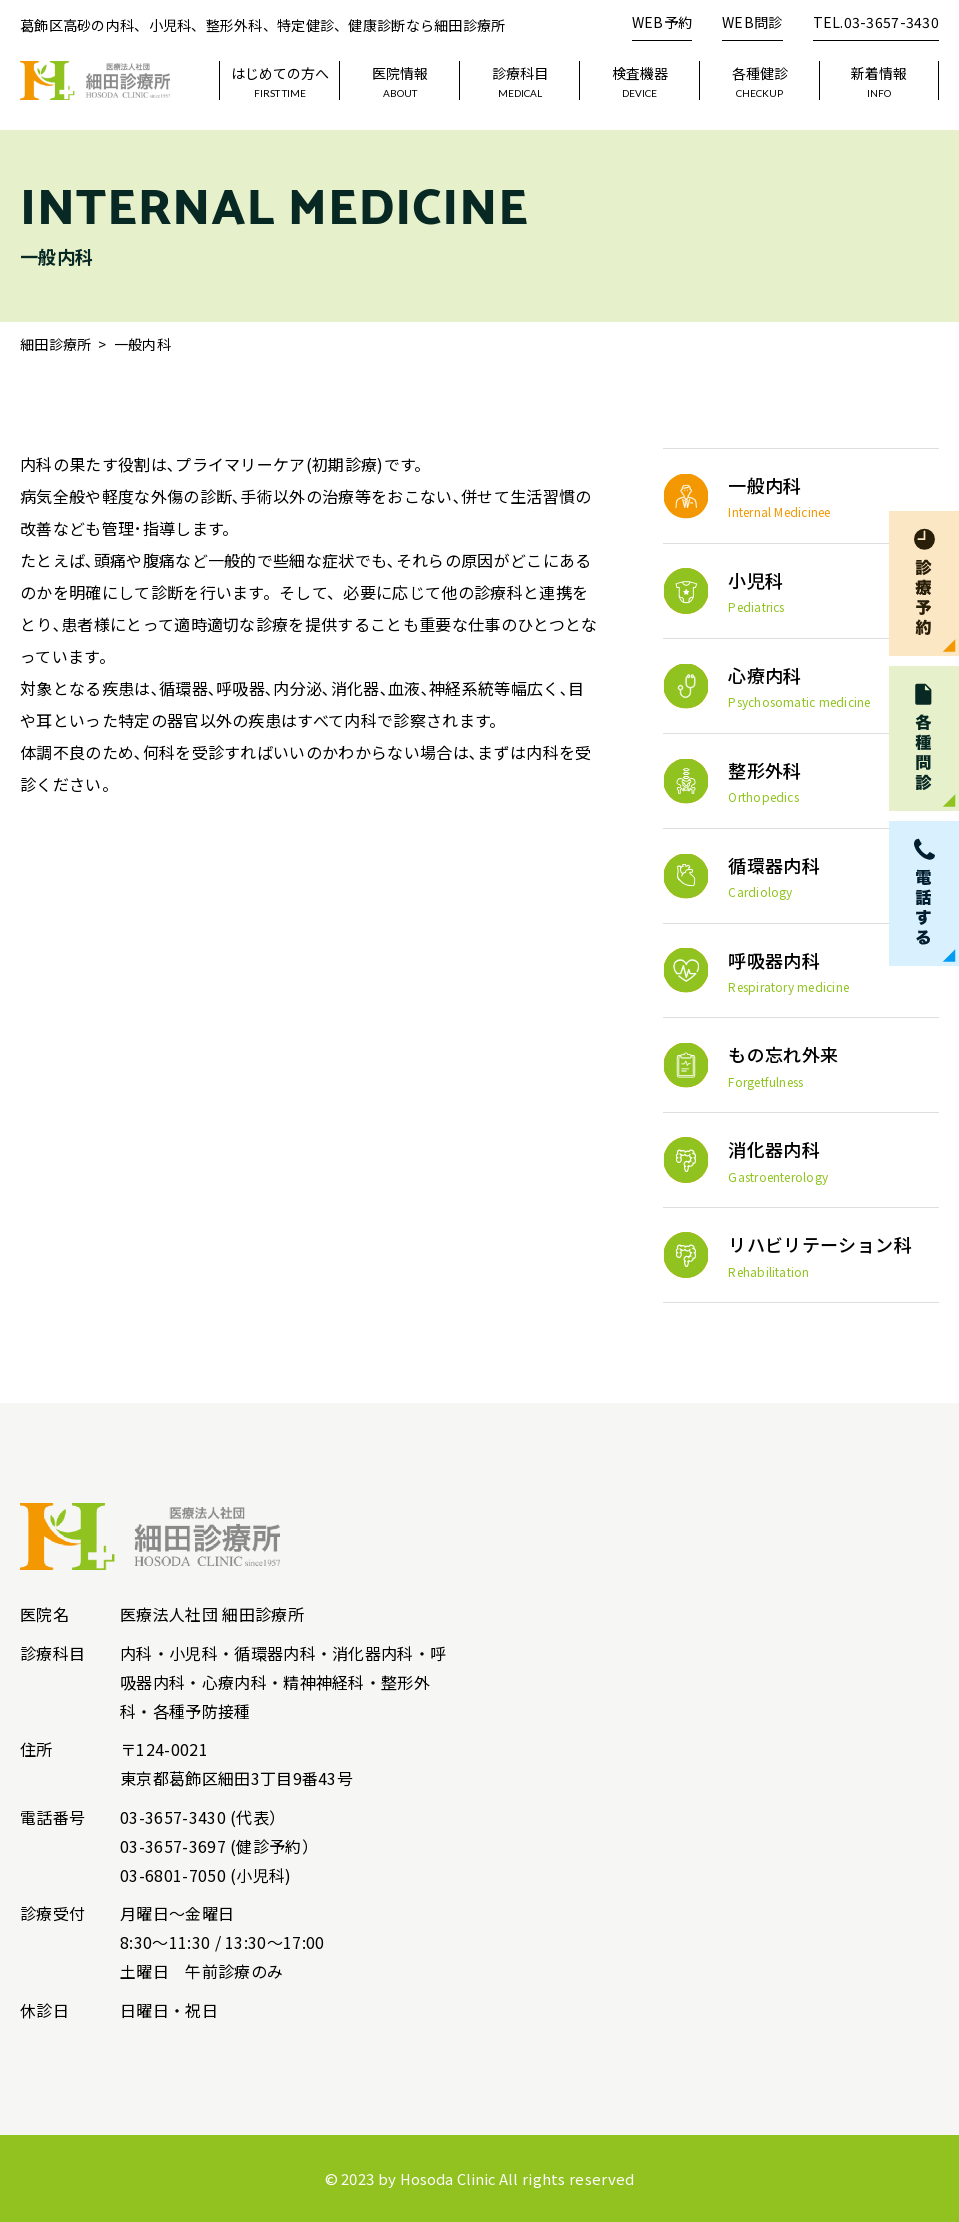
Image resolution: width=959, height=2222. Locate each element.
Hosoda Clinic (448, 2178)
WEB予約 (662, 22)
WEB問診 (752, 22)
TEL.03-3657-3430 (876, 22)
